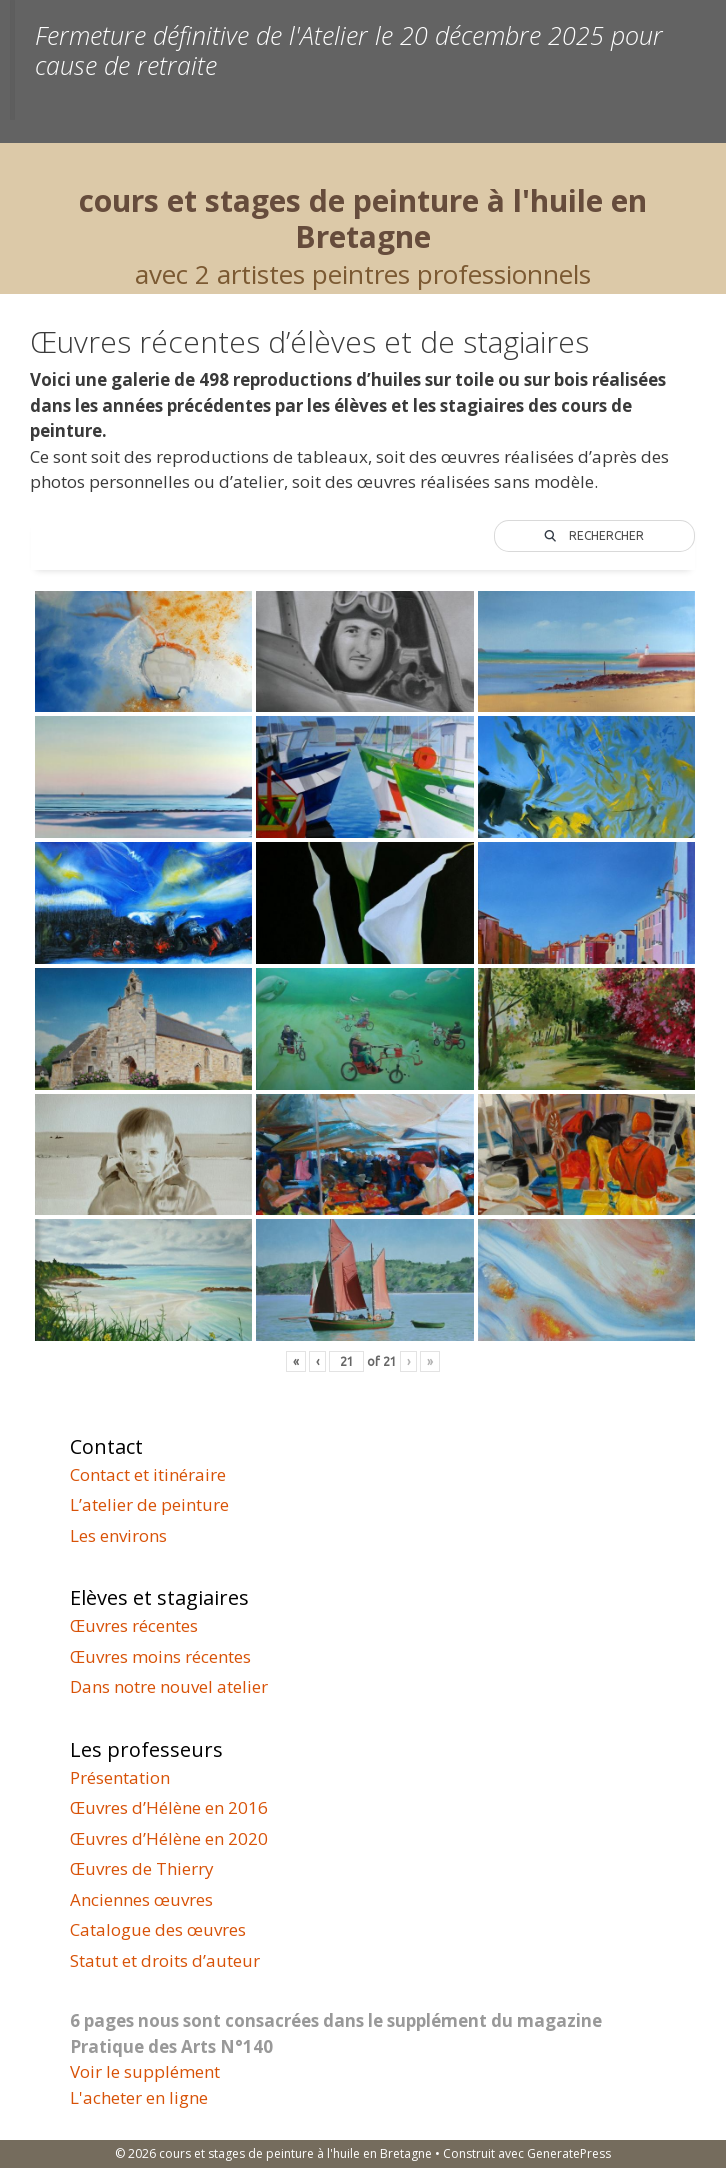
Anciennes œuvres (141, 1899)
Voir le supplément (145, 2071)
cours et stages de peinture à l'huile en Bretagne (363, 218)
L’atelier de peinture (149, 1504)
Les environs (118, 1535)
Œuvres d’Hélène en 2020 (169, 1838)
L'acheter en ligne (139, 2097)
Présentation (120, 1777)
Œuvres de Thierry (142, 1868)
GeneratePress (569, 2153)
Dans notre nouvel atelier (169, 1686)
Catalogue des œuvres (158, 1929)
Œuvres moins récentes (160, 1656)
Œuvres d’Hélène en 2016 (169, 1807)
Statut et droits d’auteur (165, 1960)
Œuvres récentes (134, 1625)
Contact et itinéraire (148, 1474)
